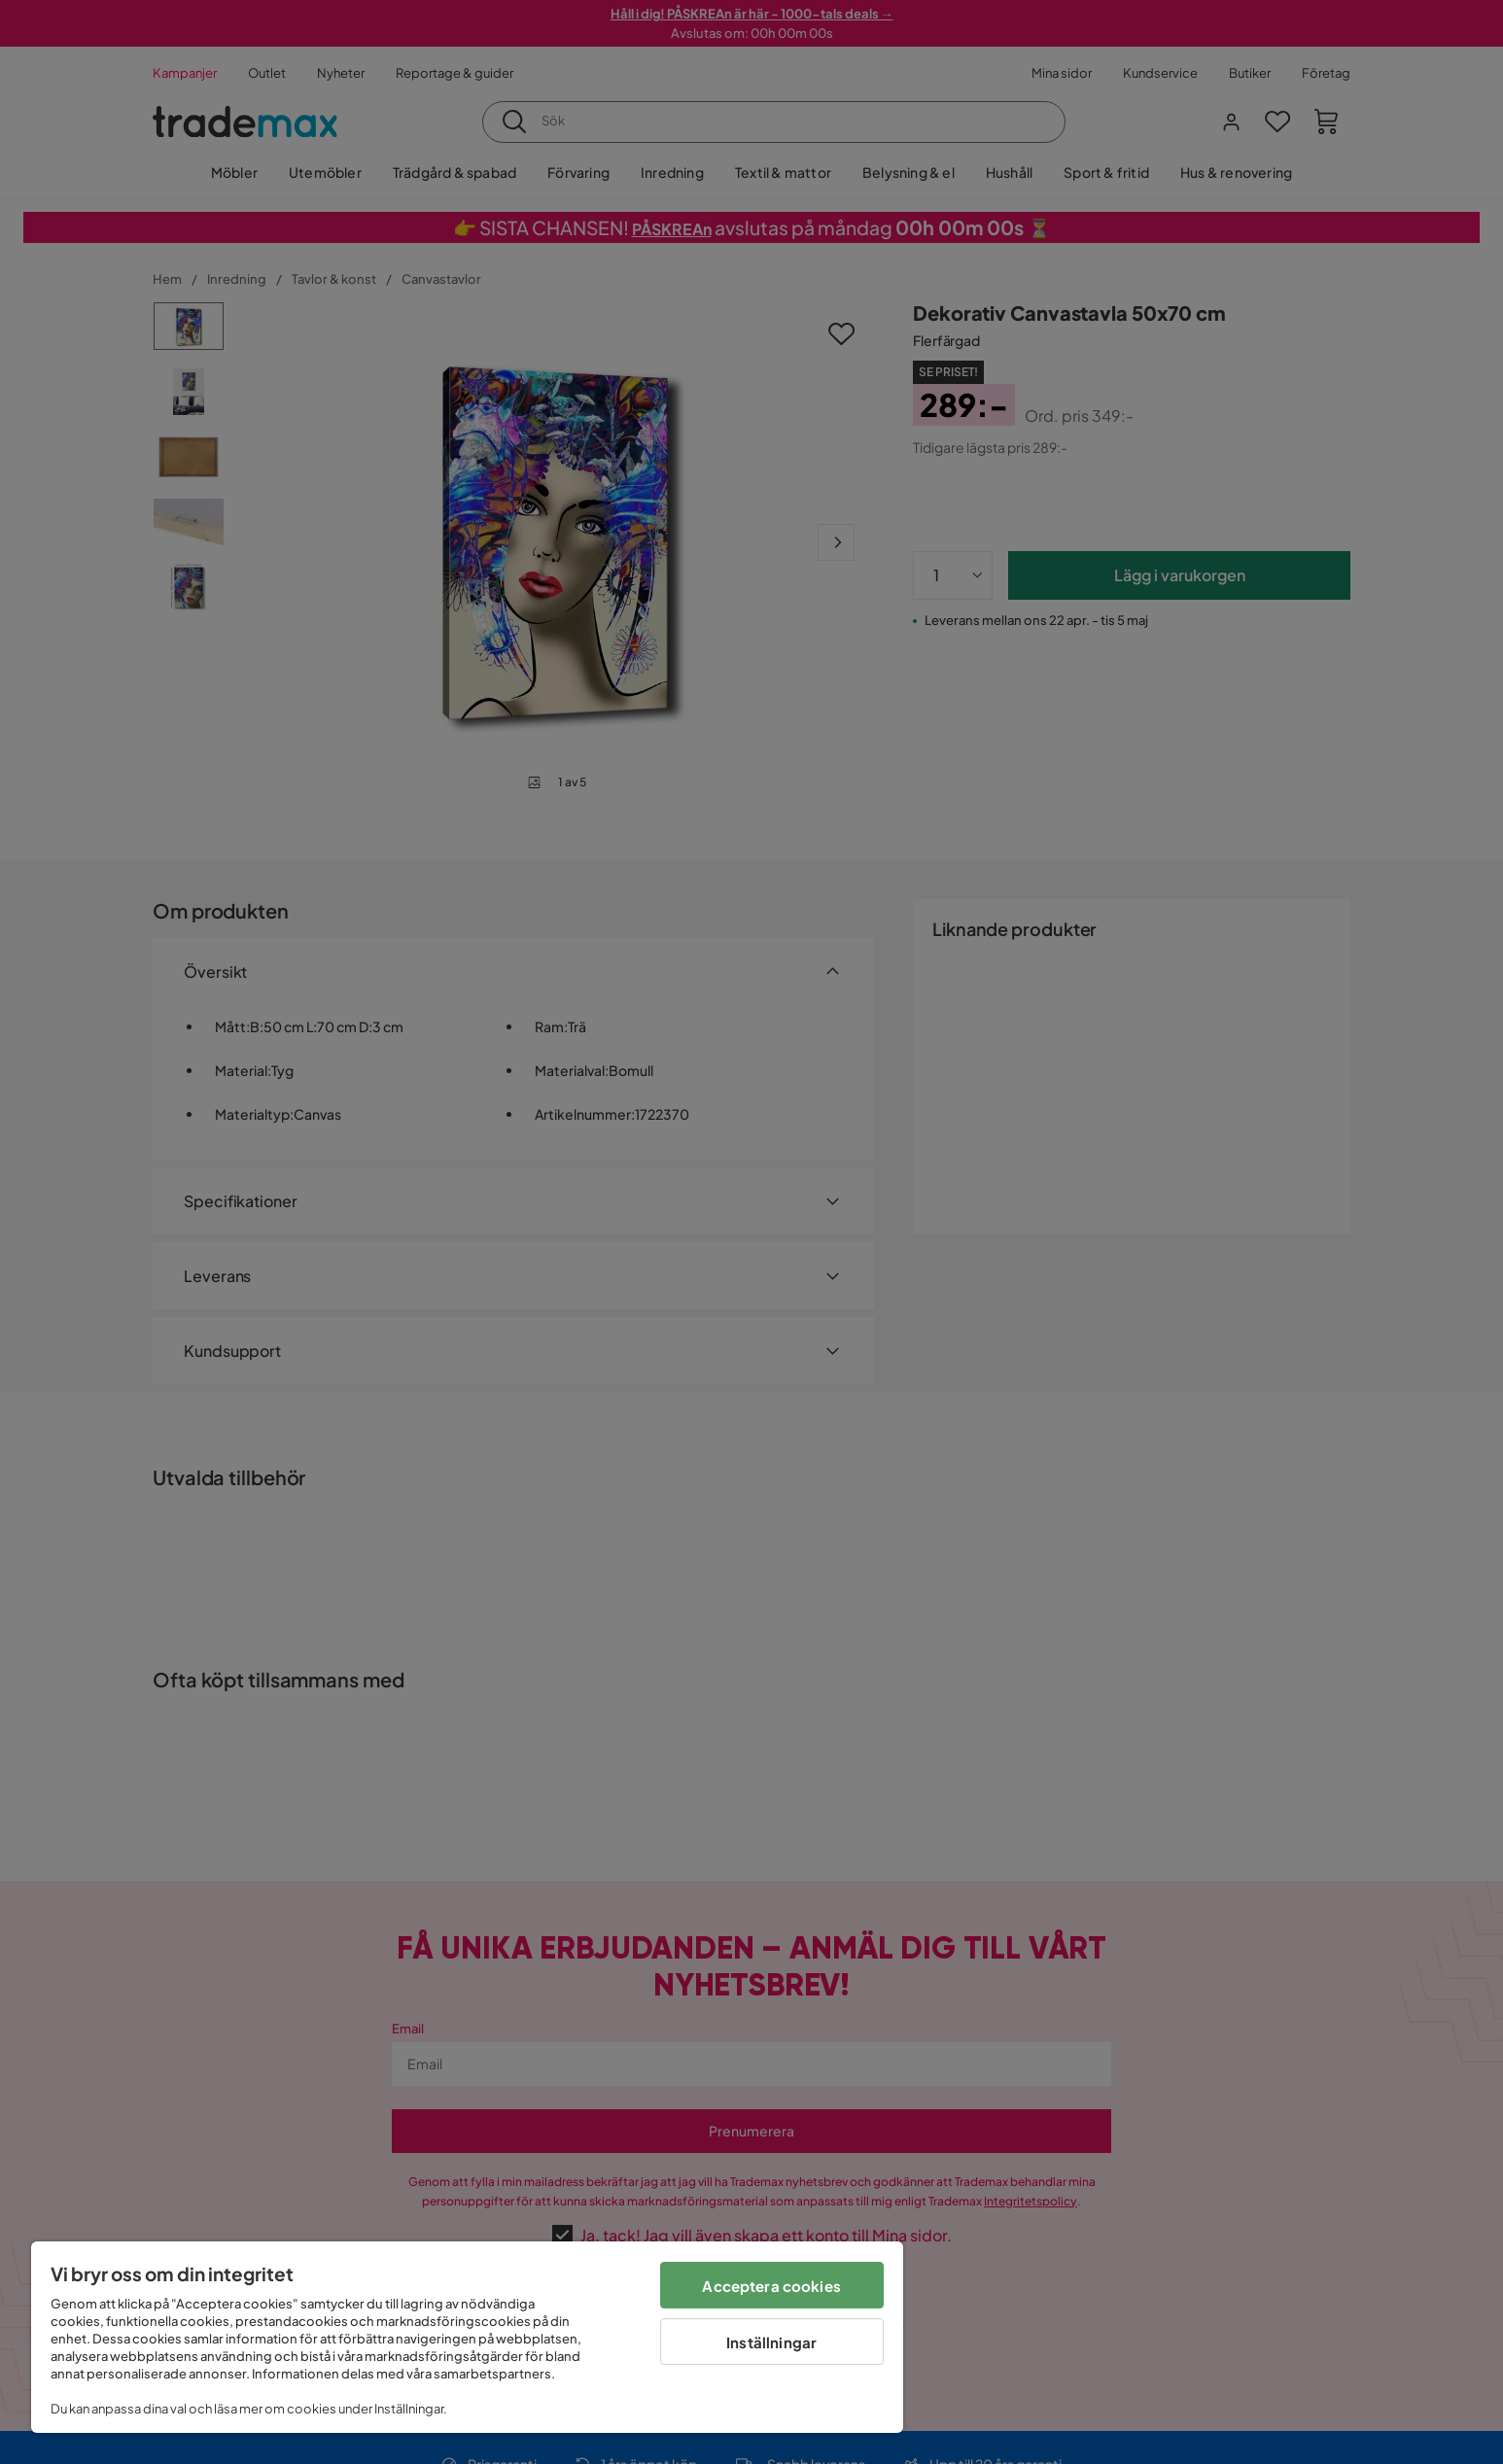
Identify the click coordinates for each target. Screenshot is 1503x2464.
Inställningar (771, 2342)
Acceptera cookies (771, 2285)
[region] (467, 2337)
